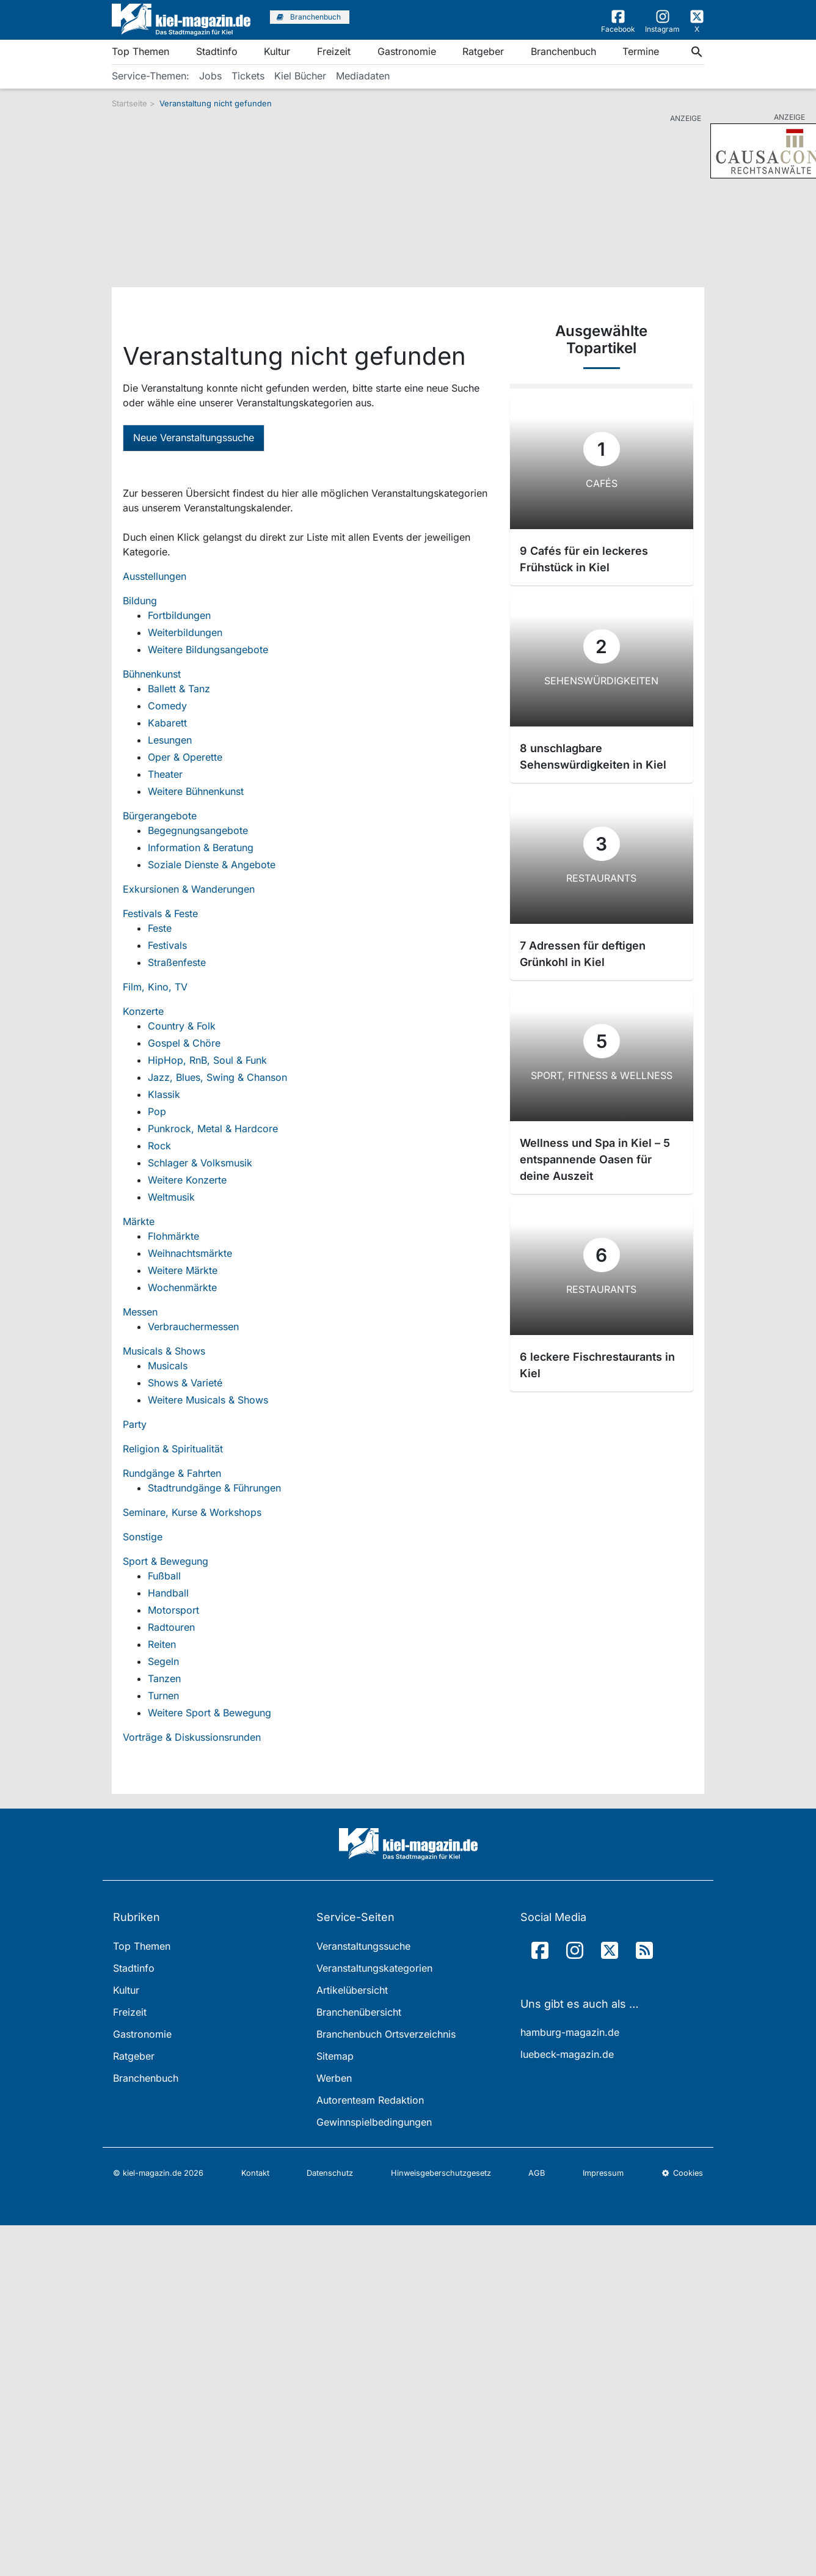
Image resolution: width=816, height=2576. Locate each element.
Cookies (682, 2173)
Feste (160, 928)
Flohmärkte (173, 1236)
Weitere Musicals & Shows (208, 1400)
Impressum (603, 2173)
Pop (157, 1111)
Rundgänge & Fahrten (172, 1473)
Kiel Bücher (300, 76)
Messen (140, 1312)
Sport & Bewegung (165, 1561)
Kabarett (167, 723)
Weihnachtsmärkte (190, 1253)
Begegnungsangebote (198, 830)
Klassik (164, 1094)
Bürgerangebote (160, 816)
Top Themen (140, 51)
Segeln (163, 1661)
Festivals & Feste (160, 913)
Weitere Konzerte (187, 1180)
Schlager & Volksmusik (200, 1163)
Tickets (247, 76)
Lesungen (170, 740)
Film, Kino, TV (155, 987)
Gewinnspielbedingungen (374, 2122)
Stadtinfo (217, 51)
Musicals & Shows (164, 1351)
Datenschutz (330, 2173)
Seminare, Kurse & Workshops (192, 1512)
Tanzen (164, 1678)
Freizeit (334, 51)
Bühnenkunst (152, 674)
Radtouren (171, 1627)
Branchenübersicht (358, 2012)
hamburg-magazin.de (569, 2032)
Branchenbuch (563, 51)
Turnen (163, 1695)
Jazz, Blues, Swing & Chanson (217, 1077)
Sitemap (335, 2056)
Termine (640, 51)
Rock (159, 1146)
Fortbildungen (179, 615)
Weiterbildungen (185, 632)
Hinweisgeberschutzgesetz (441, 2173)
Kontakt (255, 2173)
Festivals (167, 945)
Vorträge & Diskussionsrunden (192, 1737)
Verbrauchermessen (193, 1326)
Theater (165, 774)
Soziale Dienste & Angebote (211, 864)
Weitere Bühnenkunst (196, 791)
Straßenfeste (177, 962)
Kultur (277, 51)
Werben (334, 2078)
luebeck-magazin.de (567, 2054)
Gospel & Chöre (184, 1043)
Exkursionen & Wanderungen (189, 889)
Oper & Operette (185, 757)
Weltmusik (171, 1197)
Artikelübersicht (352, 1990)
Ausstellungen (154, 576)
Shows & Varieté (185, 1383)
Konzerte (143, 1011)
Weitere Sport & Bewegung (209, 1713)
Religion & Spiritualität (173, 1449)
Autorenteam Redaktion (370, 2100)
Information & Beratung (200, 847)
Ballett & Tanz (179, 688)
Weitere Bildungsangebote (208, 649)
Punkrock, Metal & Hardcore (213, 1128)
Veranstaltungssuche (363, 1946)
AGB (536, 2173)
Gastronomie (406, 51)
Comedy (167, 706)
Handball (168, 1593)
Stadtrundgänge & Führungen (214, 1488)
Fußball (164, 1576)
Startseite (129, 103)
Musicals (168, 1365)
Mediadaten (363, 76)
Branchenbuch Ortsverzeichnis (386, 2034)
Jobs (210, 76)
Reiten (162, 1644)
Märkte (139, 1221)
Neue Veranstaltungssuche (193, 437)
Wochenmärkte (182, 1287)
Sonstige (142, 1537)
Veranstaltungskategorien (374, 1968)
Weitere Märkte (182, 1270)
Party (135, 1424)
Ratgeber (483, 51)
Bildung (140, 601)
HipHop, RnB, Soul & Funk (207, 1060)
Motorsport (173, 1610)
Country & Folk (182, 1026)
